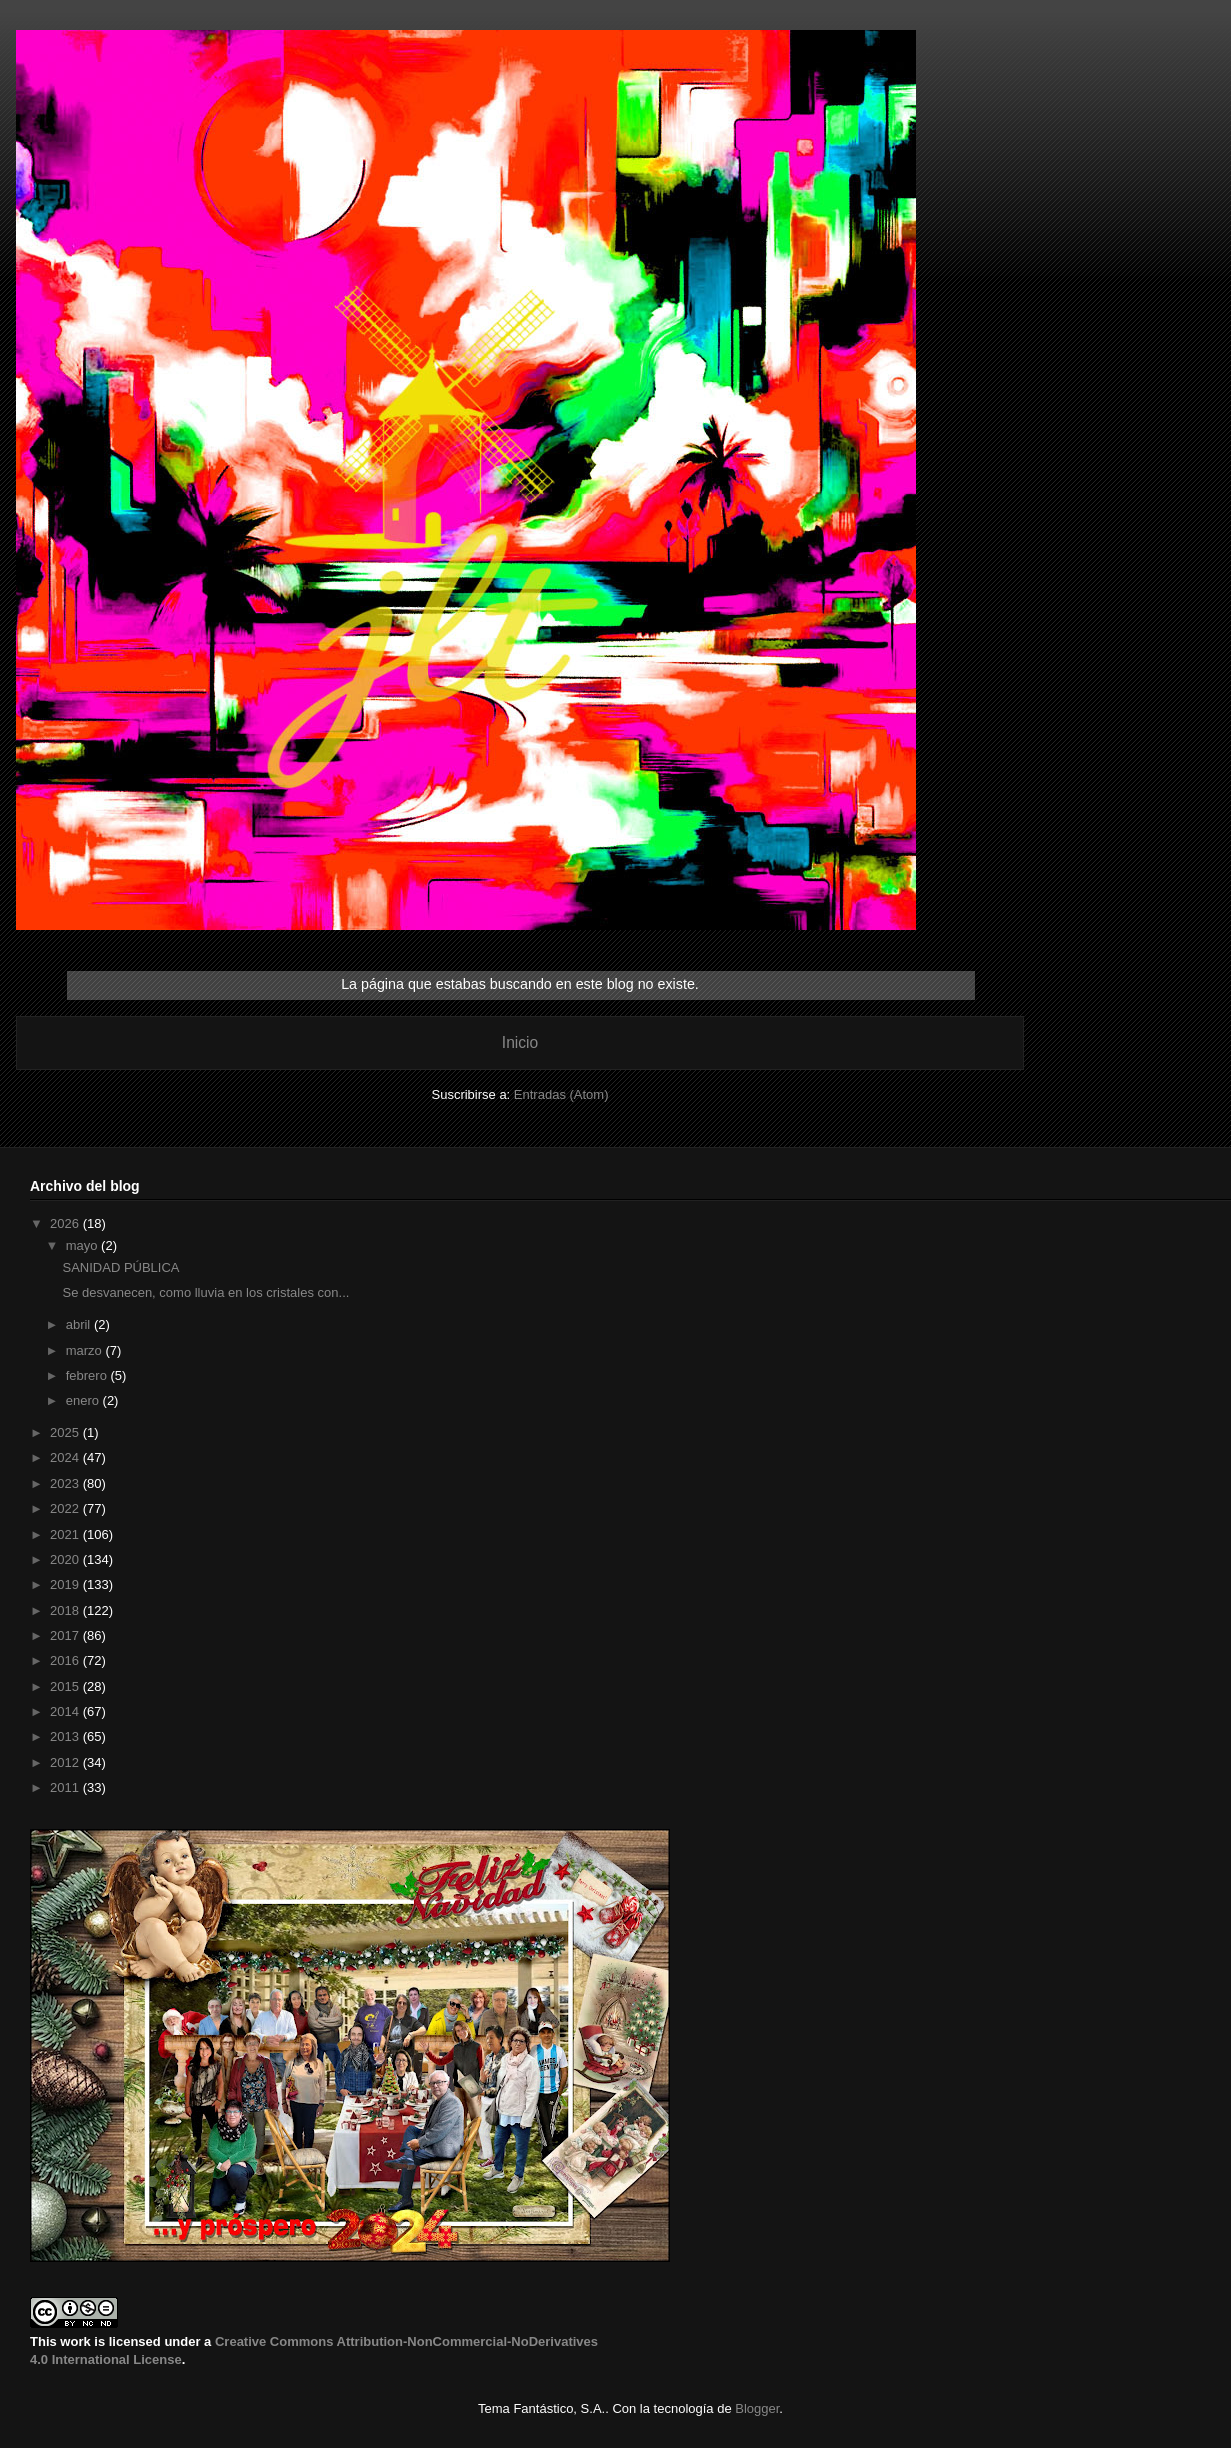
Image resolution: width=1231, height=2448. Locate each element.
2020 (66, 1559)
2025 (66, 1432)
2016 (66, 1660)
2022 (66, 1508)
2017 (66, 1635)
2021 (66, 1534)
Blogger (757, 2408)
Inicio (520, 1042)
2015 (66, 1686)
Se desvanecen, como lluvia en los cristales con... (205, 1292)
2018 (66, 1610)
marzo (86, 1350)
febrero (88, 1375)
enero (84, 1400)
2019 (66, 1584)
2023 (66, 1483)
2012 (66, 1762)
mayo (83, 1245)
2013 (66, 1736)
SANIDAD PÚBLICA (120, 1267)
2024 (66, 1457)
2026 (66, 1223)
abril (80, 1324)
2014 (66, 1711)
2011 (66, 1787)
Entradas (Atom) (561, 1094)
